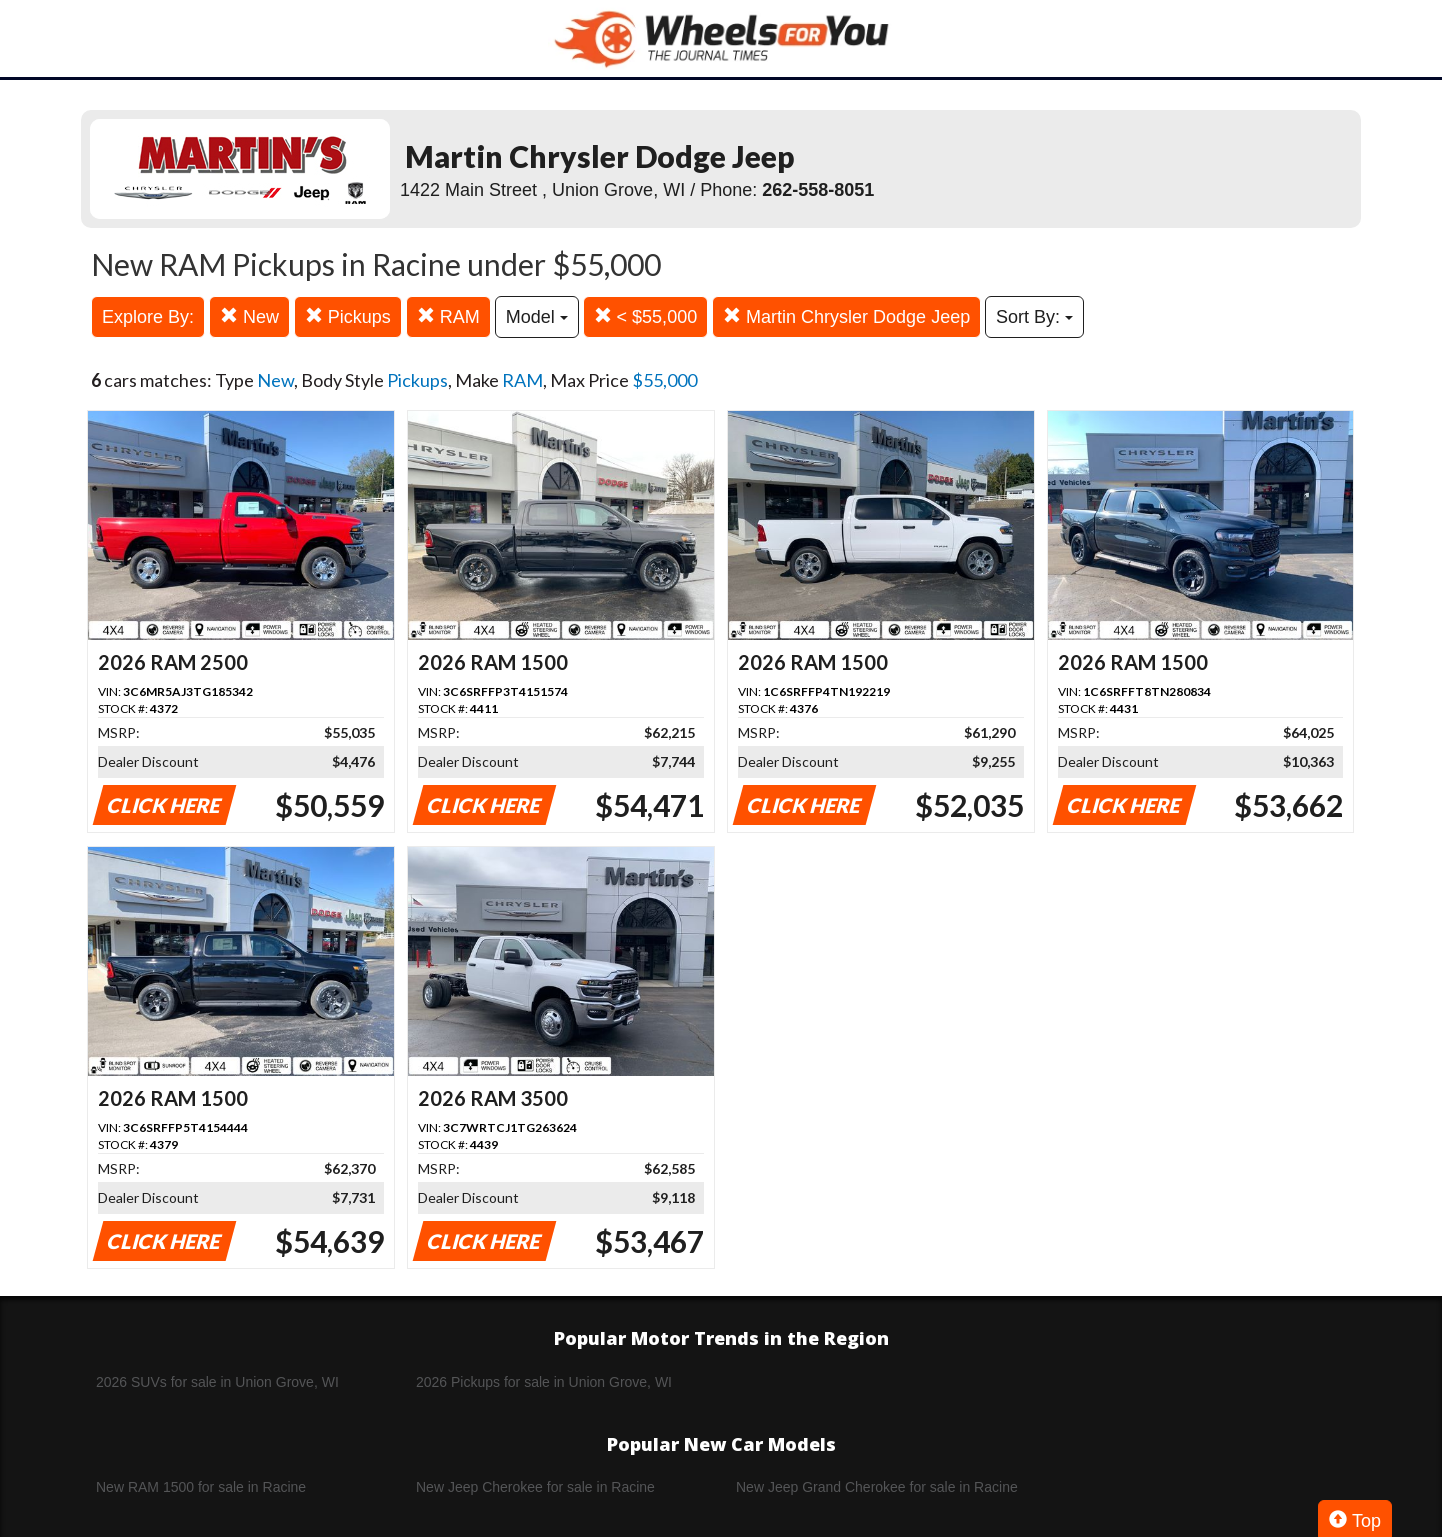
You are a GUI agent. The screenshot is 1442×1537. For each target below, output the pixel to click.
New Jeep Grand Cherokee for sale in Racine (877, 1487)
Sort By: (1034, 317)
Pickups (348, 316)
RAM (448, 316)
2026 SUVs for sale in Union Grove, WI (217, 1382)
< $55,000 (646, 316)
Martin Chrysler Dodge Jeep (846, 316)
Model (537, 317)
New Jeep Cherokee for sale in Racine (535, 1487)
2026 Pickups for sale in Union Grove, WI (544, 1382)
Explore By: (148, 317)
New (249, 316)
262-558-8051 (818, 190)
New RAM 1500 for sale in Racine (201, 1487)
